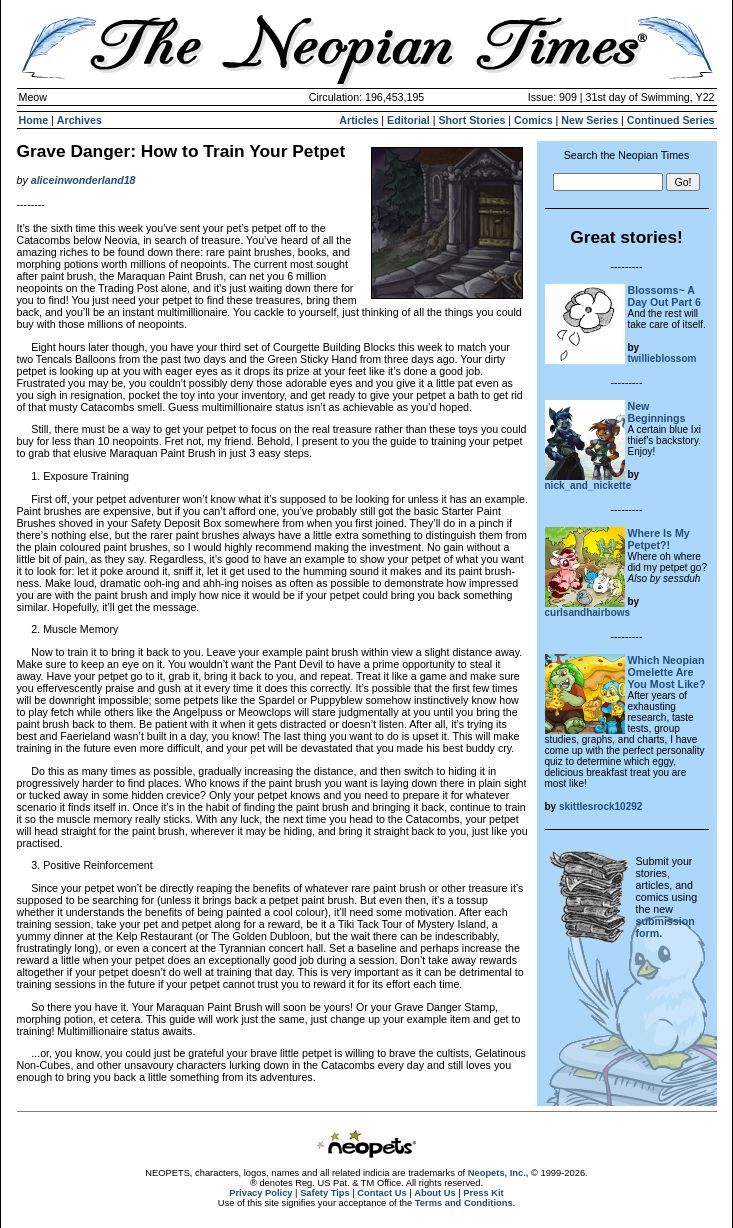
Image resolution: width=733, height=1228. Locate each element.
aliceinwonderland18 (83, 180)
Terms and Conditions (464, 1203)
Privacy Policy (260, 1193)
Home (34, 120)
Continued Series (671, 120)
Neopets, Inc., (498, 1173)
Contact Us (381, 1193)
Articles (358, 120)
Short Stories (471, 120)
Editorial (408, 120)
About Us (434, 1193)
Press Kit (483, 1193)
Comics (533, 120)
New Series (589, 120)
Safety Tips (325, 1193)
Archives (79, 120)
